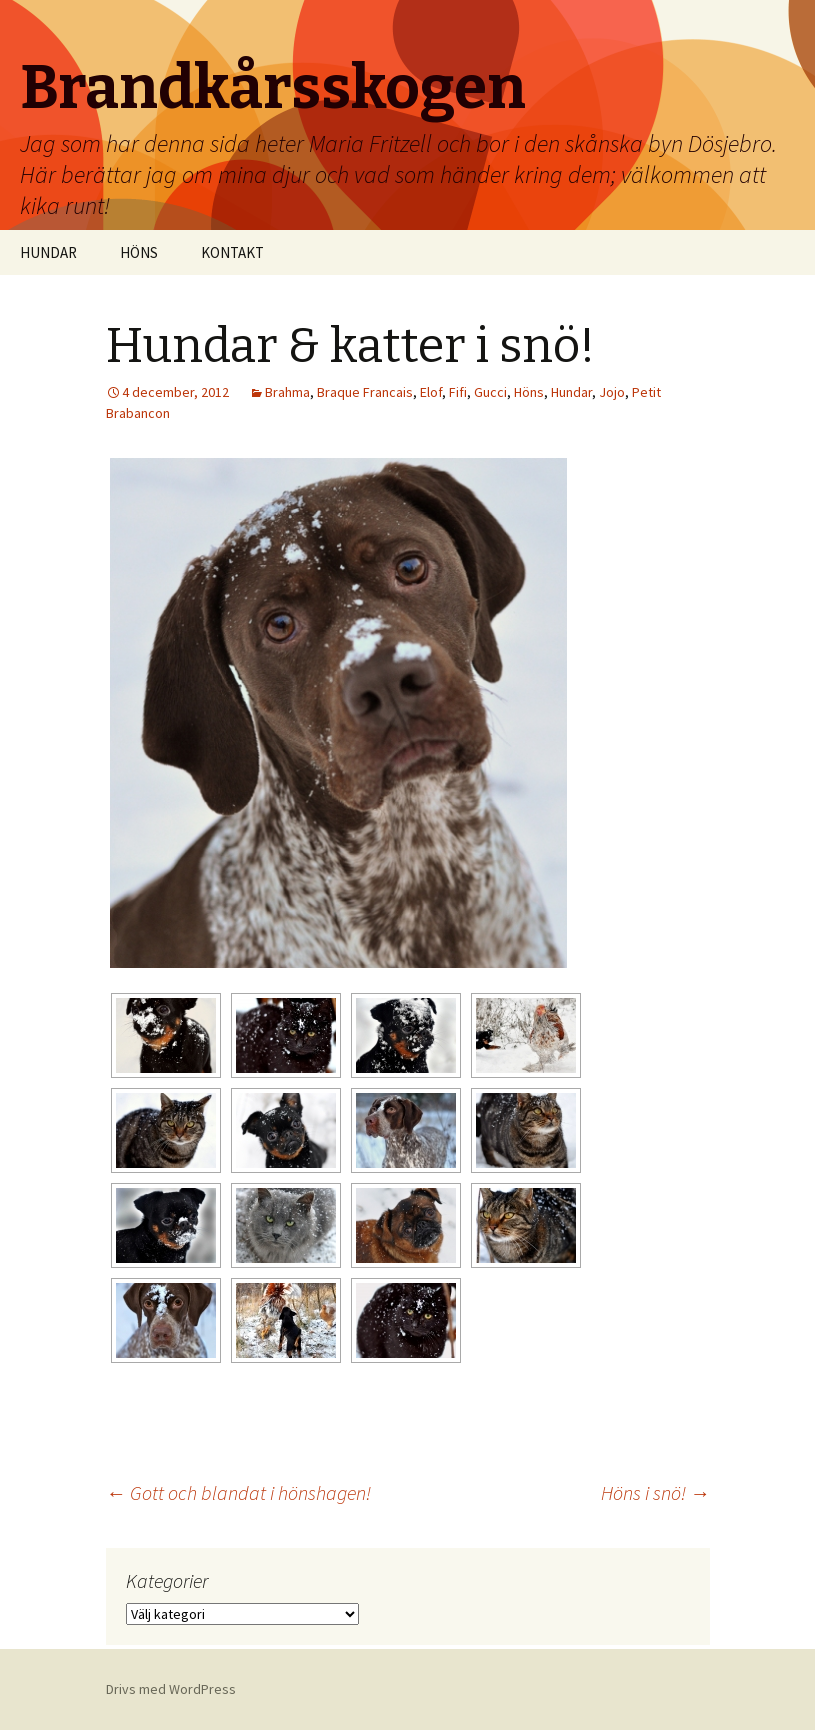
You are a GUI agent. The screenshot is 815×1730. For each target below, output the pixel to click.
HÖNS (139, 252)
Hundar (571, 392)
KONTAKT (232, 252)
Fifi (458, 392)
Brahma (287, 392)
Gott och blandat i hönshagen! (238, 1492)
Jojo (612, 392)
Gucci (490, 392)
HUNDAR (48, 252)
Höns (529, 392)
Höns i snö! (655, 1492)
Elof (431, 392)
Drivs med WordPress (171, 1689)
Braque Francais (365, 392)
